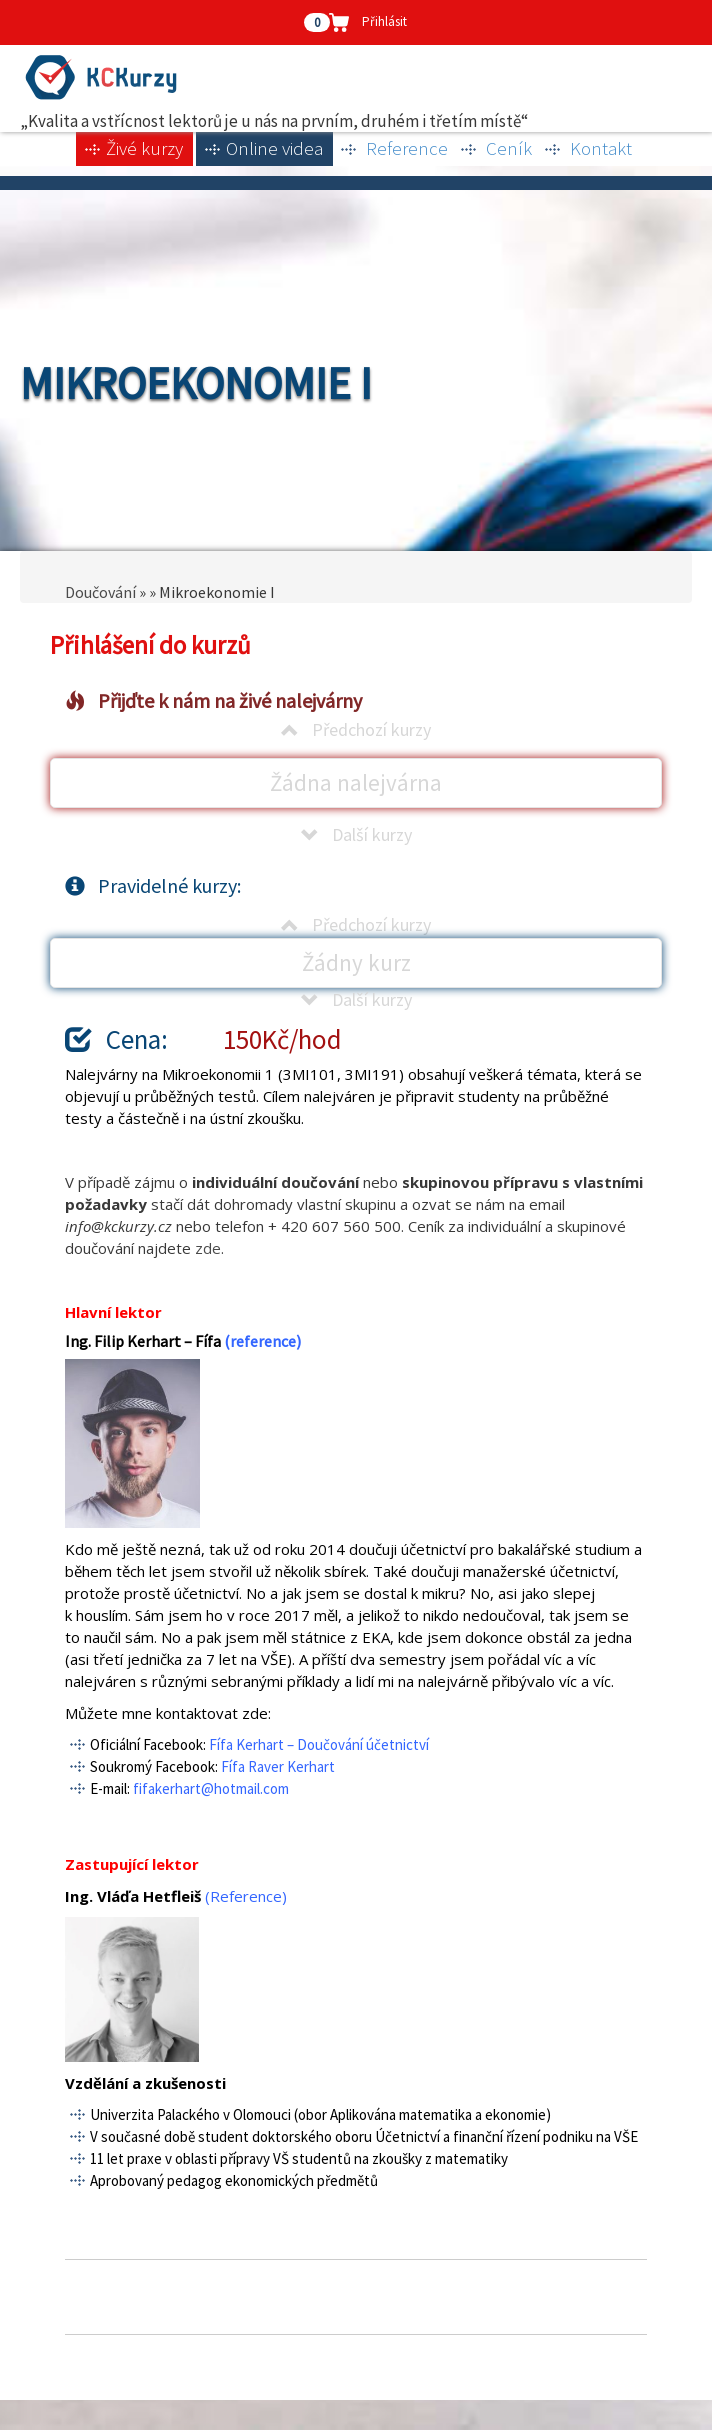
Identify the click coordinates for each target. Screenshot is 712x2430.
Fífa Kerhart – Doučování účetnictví (319, 1744)
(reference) (262, 1341)
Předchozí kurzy (356, 729)
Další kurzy (356, 834)
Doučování (100, 592)
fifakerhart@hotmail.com (211, 1788)
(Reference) (246, 1896)
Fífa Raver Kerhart (278, 1766)
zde (208, 1248)
